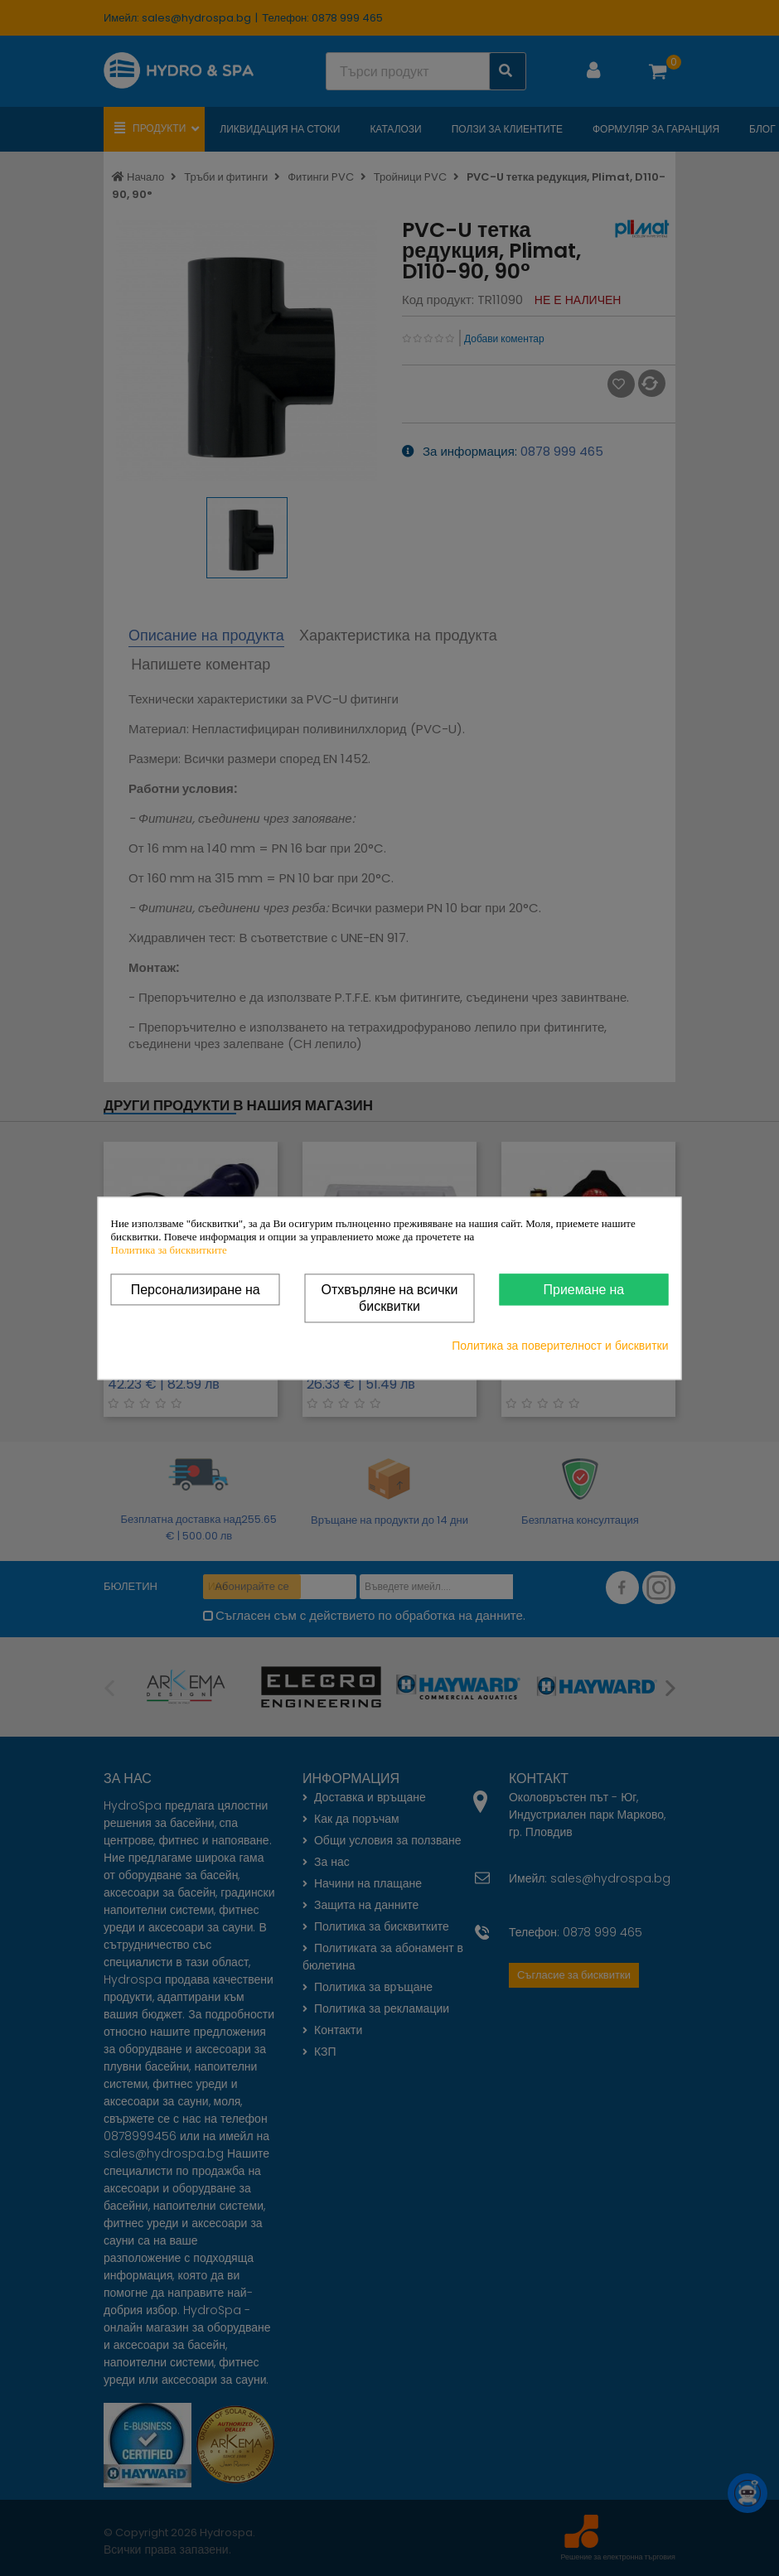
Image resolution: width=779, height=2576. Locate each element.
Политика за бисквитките (169, 1250)
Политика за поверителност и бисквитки (560, 1345)
